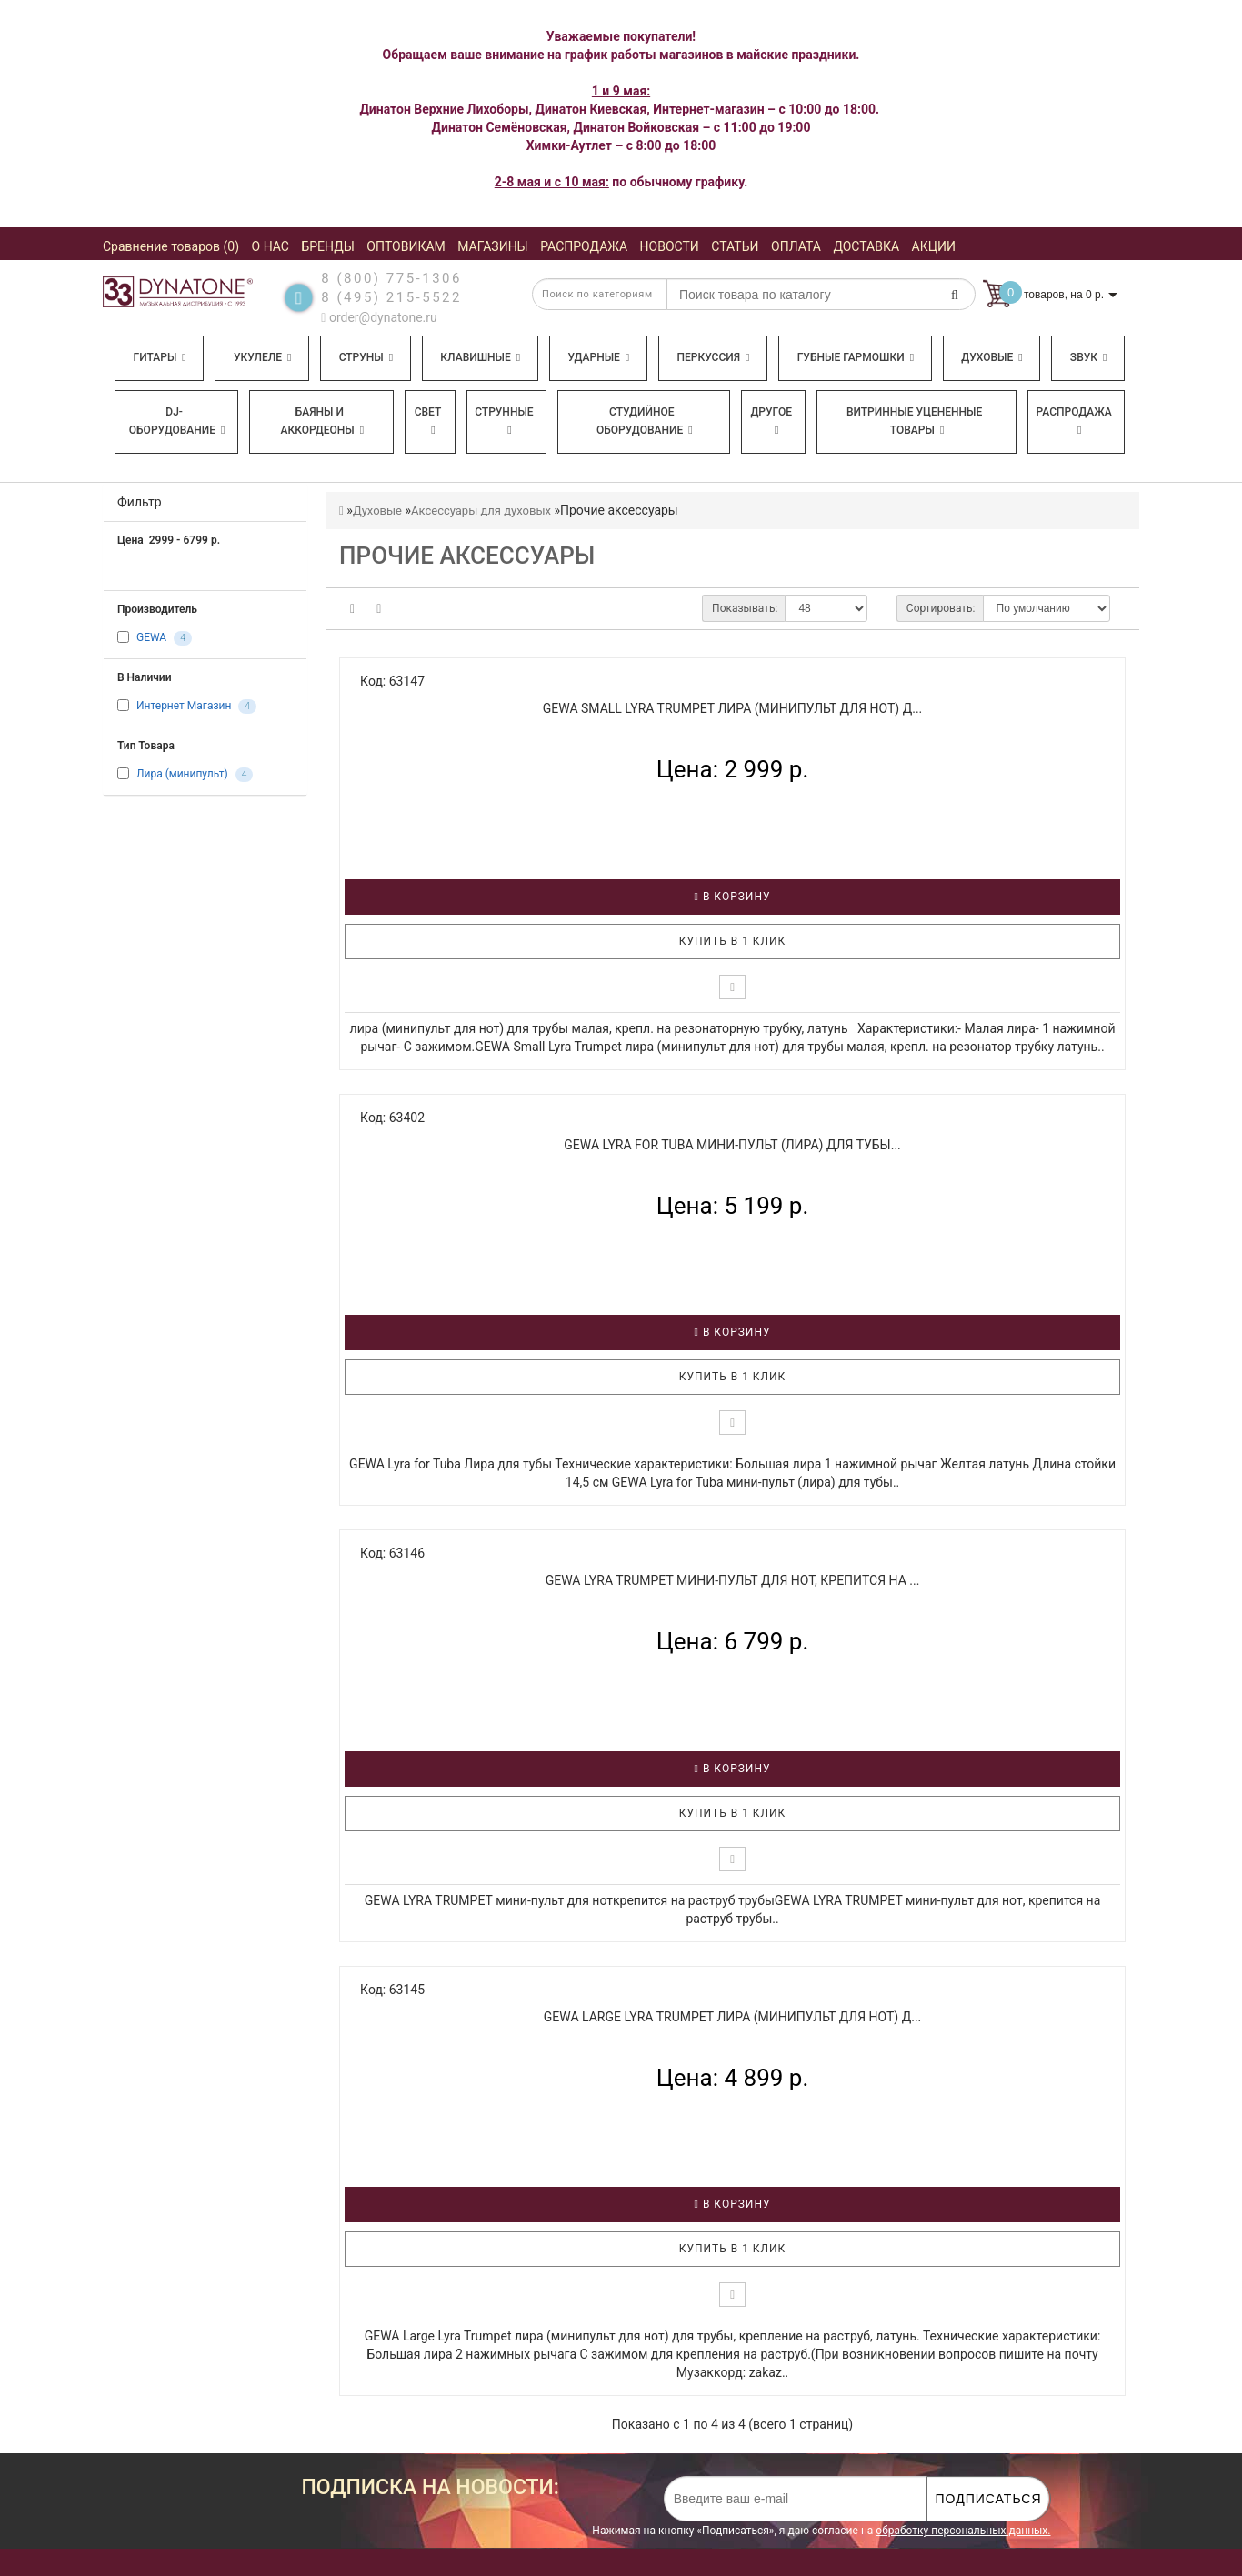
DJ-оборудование (177, 421)
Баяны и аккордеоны (322, 421)
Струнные (504, 421)
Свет (428, 421)
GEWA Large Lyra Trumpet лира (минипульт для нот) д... (733, 2017)
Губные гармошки (855, 357)
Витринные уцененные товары (914, 421)
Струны (366, 357)
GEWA (151, 638)
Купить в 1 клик (732, 941)
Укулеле (262, 357)
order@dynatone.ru (378, 317)
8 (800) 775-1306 (391, 278)
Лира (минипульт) (182, 774)
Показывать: (744, 608)
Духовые (991, 357)
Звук (1088, 357)
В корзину (733, 896)
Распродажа (1074, 421)
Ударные (598, 357)
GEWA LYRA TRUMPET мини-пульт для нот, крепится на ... (733, 1580)
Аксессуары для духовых (481, 510)
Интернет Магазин (183, 706)
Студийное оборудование (644, 421)
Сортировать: (941, 608)
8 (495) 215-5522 (391, 297)
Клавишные (480, 357)
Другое (771, 421)
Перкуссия (712, 357)
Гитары (160, 357)
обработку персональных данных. (963, 2530)
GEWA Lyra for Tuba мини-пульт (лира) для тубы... (732, 1145)
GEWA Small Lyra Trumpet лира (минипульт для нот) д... (733, 708)
